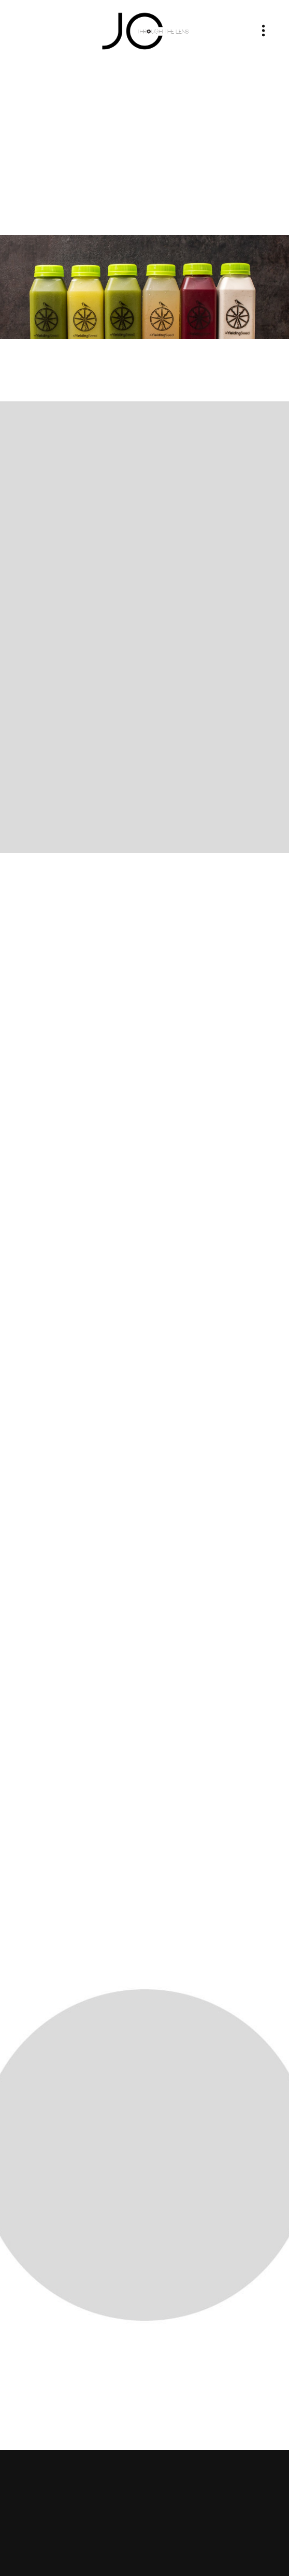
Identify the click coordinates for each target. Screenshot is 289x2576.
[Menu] (263, 31)
